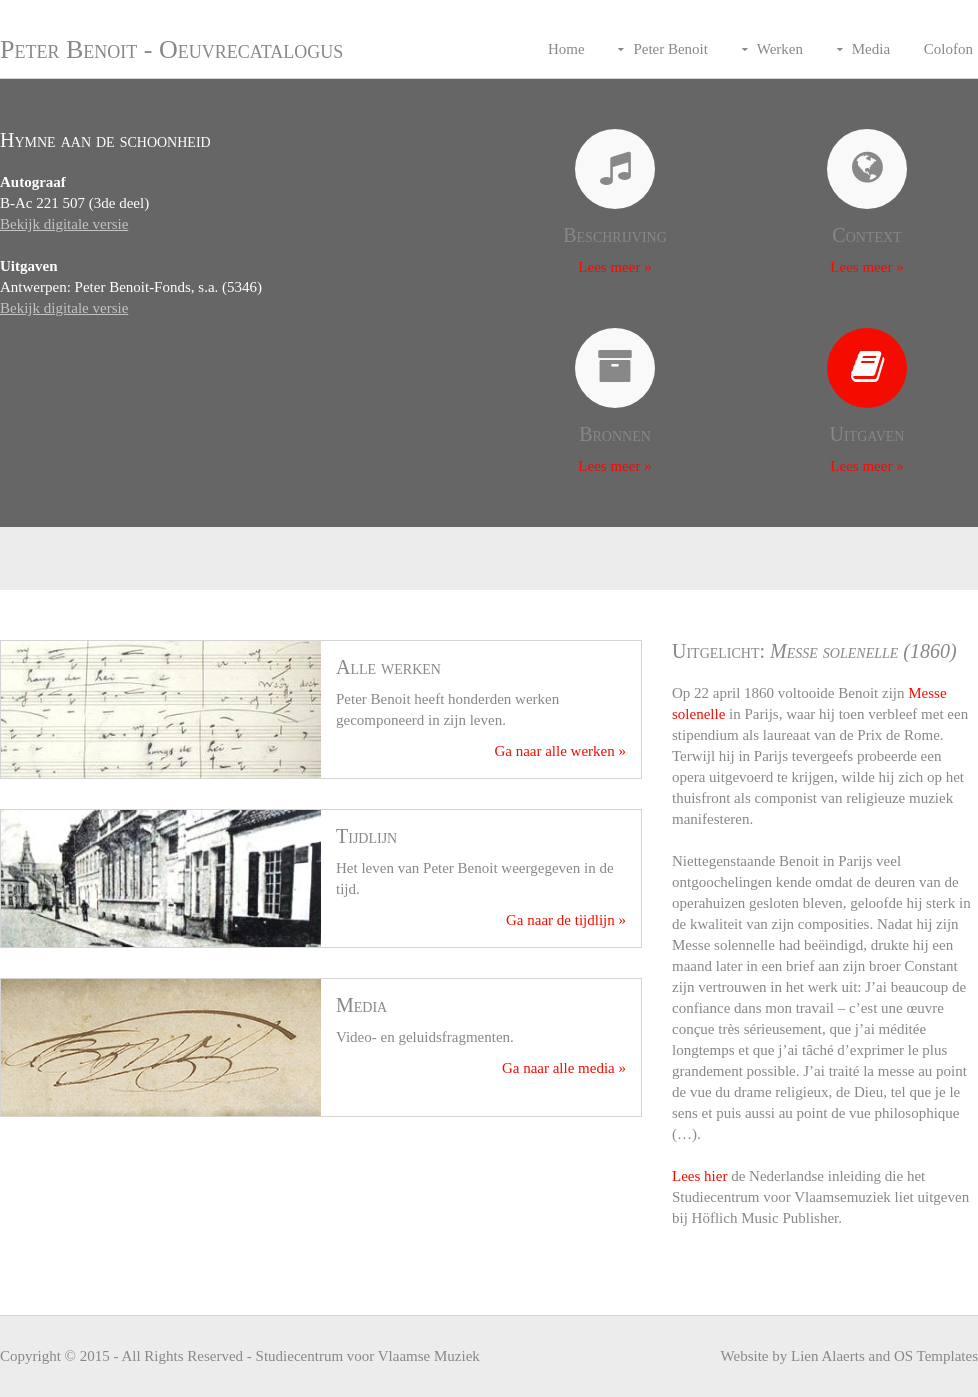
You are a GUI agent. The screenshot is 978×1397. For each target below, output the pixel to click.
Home (566, 49)
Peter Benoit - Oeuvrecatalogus (171, 49)
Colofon (948, 49)
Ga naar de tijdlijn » (566, 920)
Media (871, 49)
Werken (780, 49)
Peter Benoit (670, 49)
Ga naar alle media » (564, 1068)
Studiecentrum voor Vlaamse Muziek (368, 1356)
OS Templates (936, 1356)
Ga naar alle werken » (560, 751)
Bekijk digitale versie (64, 224)
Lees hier (699, 1176)
